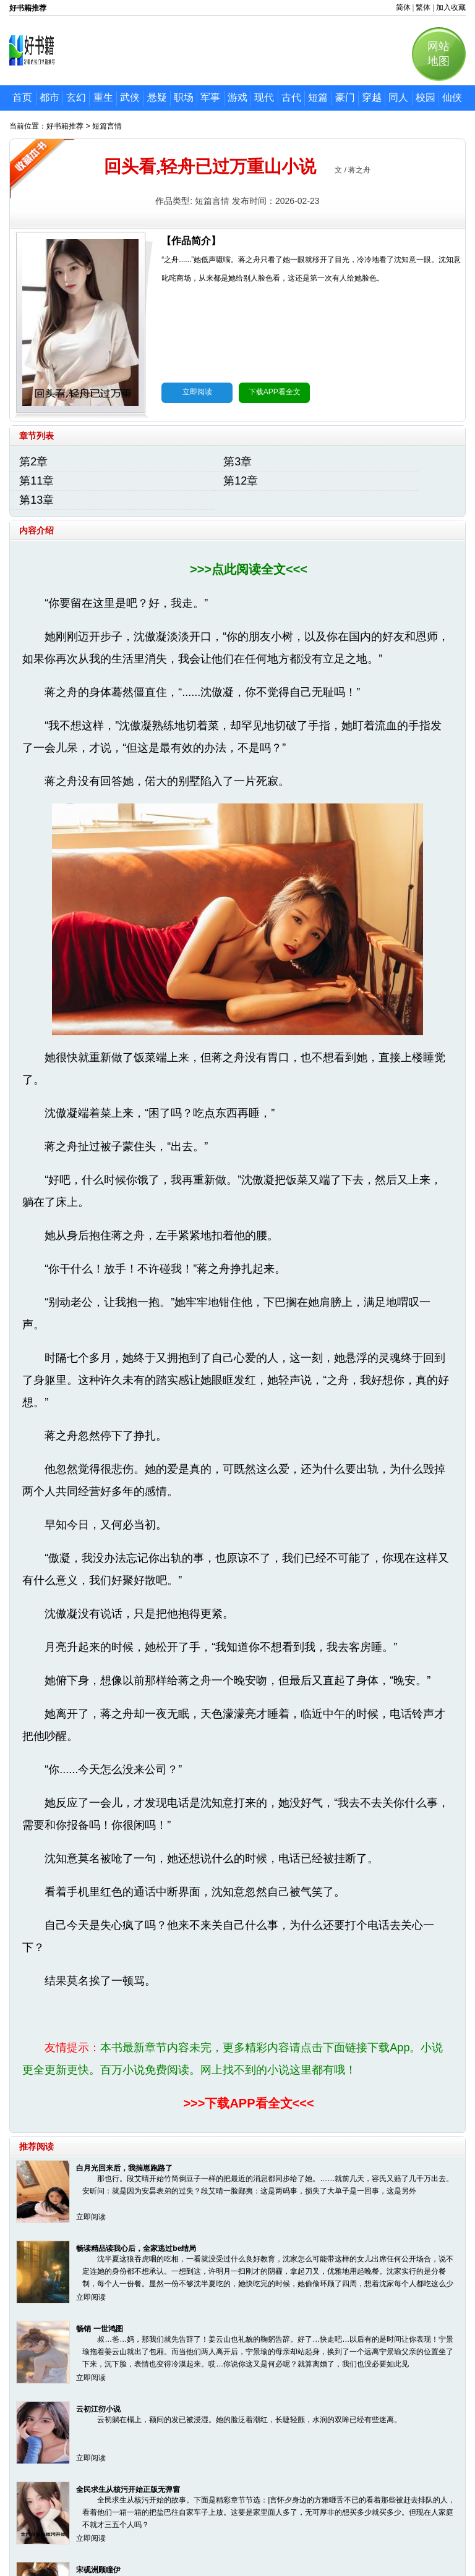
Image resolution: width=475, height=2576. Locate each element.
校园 (425, 97)
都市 (49, 97)
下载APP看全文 (275, 392)
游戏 (237, 97)
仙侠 (452, 97)
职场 (184, 97)
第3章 (237, 461)
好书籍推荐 (64, 126)
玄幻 (76, 97)
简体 (403, 7)
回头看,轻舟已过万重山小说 (210, 166)
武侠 (130, 97)
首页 (22, 97)
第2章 (33, 461)
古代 (291, 97)
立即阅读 (197, 392)
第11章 (36, 481)
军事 (210, 97)
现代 (264, 97)
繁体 (423, 7)
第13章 (36, 500)
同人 (398, 97)
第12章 (240, 481)
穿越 (372, 97)
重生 (103, 97)
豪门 (345, 97)
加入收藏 (451, 7)
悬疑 (157, 97)
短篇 (318, 97)
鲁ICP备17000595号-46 (252, 2537)
